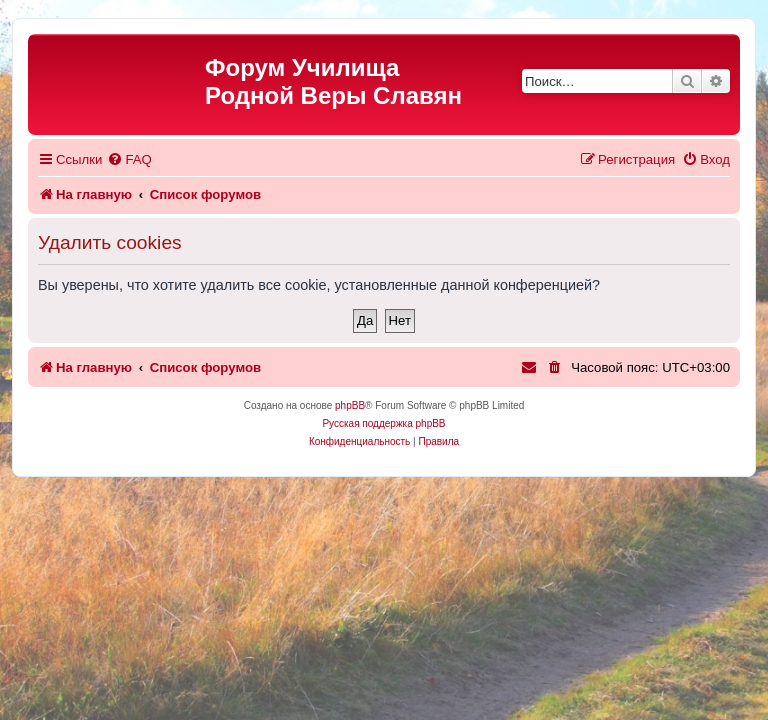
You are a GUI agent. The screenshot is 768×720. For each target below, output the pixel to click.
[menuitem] (129, 159)
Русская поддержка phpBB (383, 423)
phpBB (350, 405)
